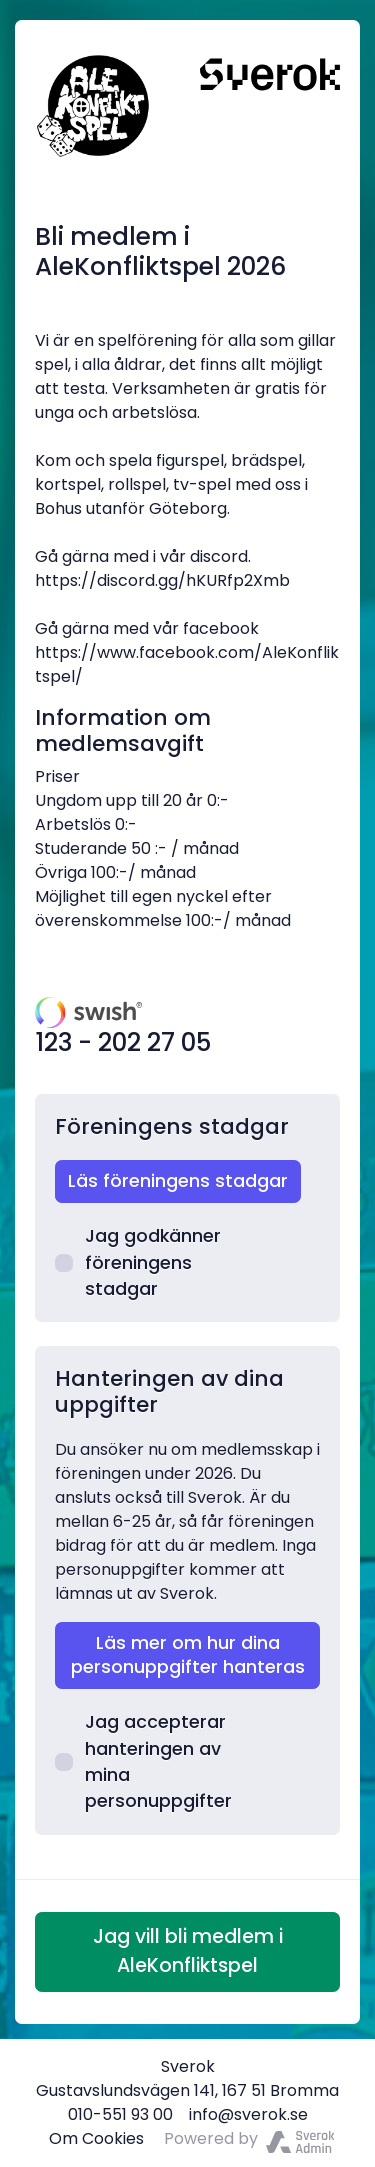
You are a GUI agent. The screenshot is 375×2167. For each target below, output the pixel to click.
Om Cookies (96, 2138)
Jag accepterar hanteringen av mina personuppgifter (143, 1761)
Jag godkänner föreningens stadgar (138, 1262)
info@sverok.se (248, 2114)
